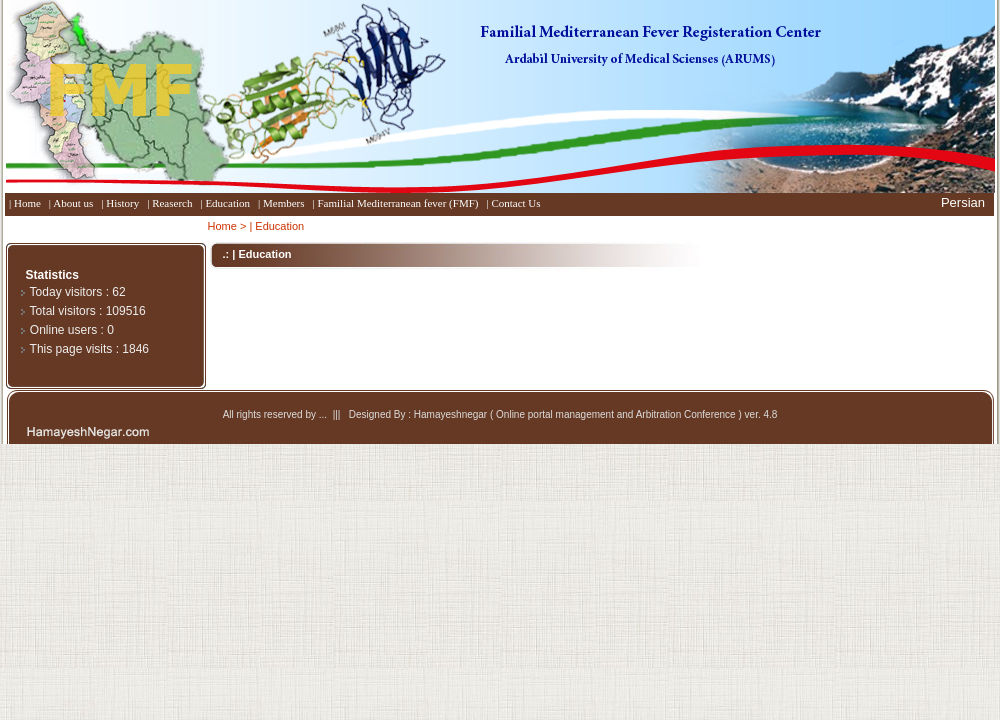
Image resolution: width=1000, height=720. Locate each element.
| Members (281, 203)
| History (120, 203)
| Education (225, 203)
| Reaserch (169, 203)
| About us (71, 203)
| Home (25, 203)
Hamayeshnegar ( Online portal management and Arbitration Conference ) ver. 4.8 (596, 414)
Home (222, 226)
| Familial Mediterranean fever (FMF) (396, 203)
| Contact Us (513, 203)
